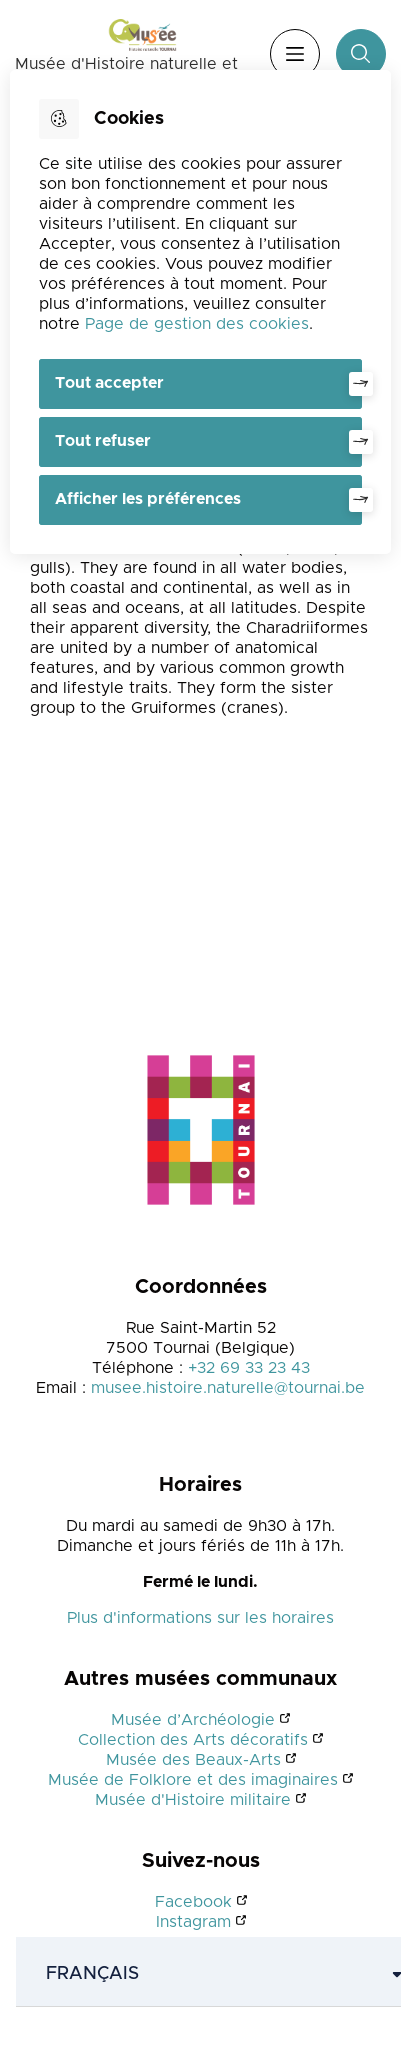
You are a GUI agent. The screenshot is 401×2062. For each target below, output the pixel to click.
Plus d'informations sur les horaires (200, 1618)
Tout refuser (103, 441)
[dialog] (200, 312)
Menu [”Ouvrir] (295, 54)
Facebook (193, 1902)
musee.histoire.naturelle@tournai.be (228, 1388)
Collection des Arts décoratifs (193, 1740)
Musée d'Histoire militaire (193, 1800)
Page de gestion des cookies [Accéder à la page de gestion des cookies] (197, 324)
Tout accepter (109, 383)
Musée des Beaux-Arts (193, 1760)
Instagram (193, 1922)
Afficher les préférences (148, 499)
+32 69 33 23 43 (249, 1368)
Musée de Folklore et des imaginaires (193, 1780)
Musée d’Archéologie (193, 1720)
